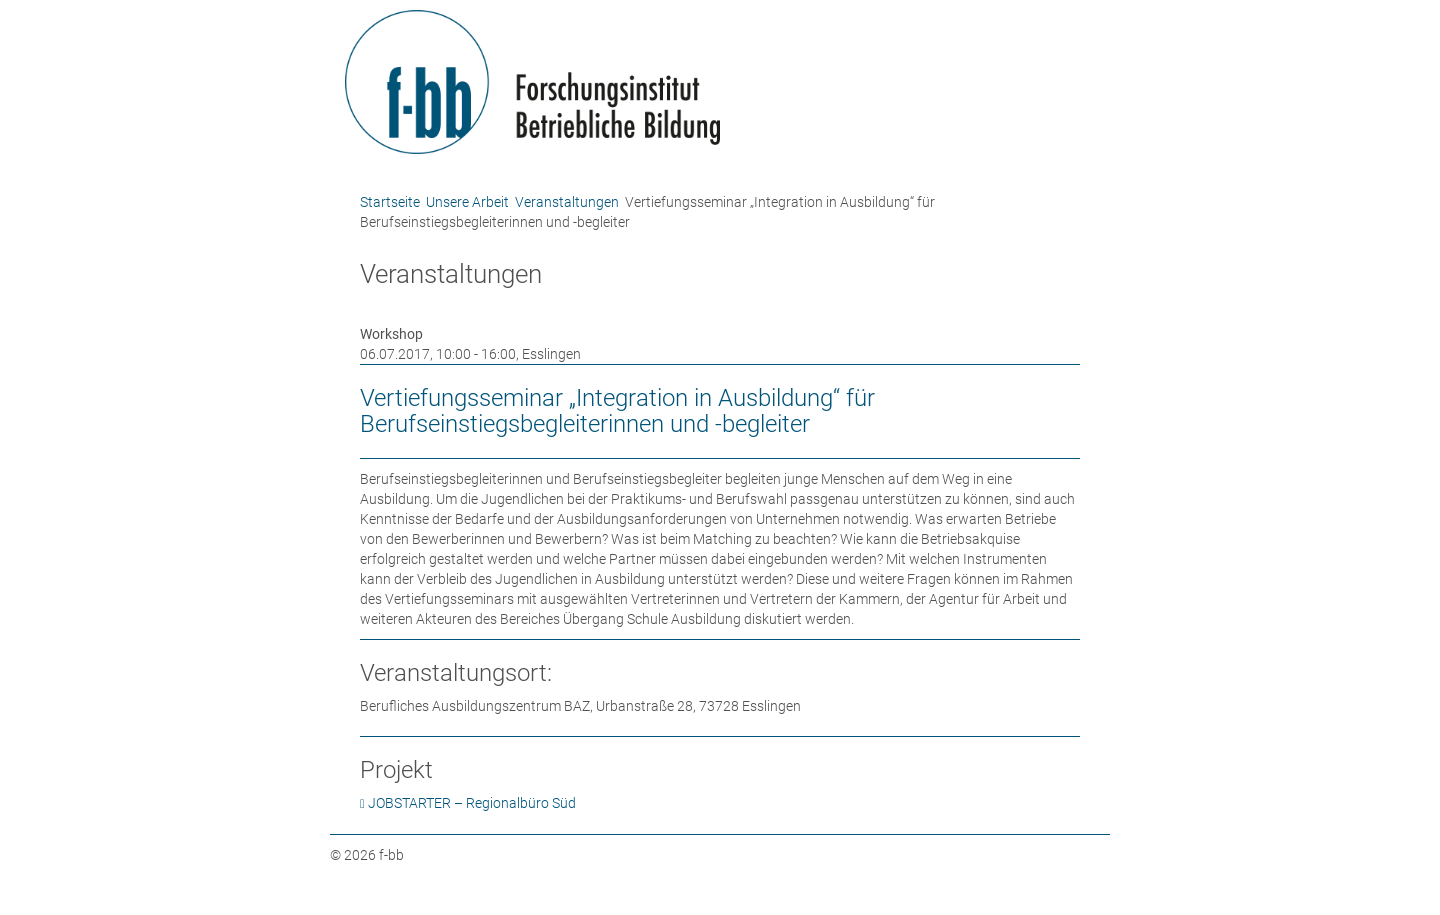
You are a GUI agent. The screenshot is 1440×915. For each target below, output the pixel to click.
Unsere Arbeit (467, 202)
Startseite (390, 202)
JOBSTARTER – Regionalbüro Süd (472, 803)
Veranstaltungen (567, 202)
